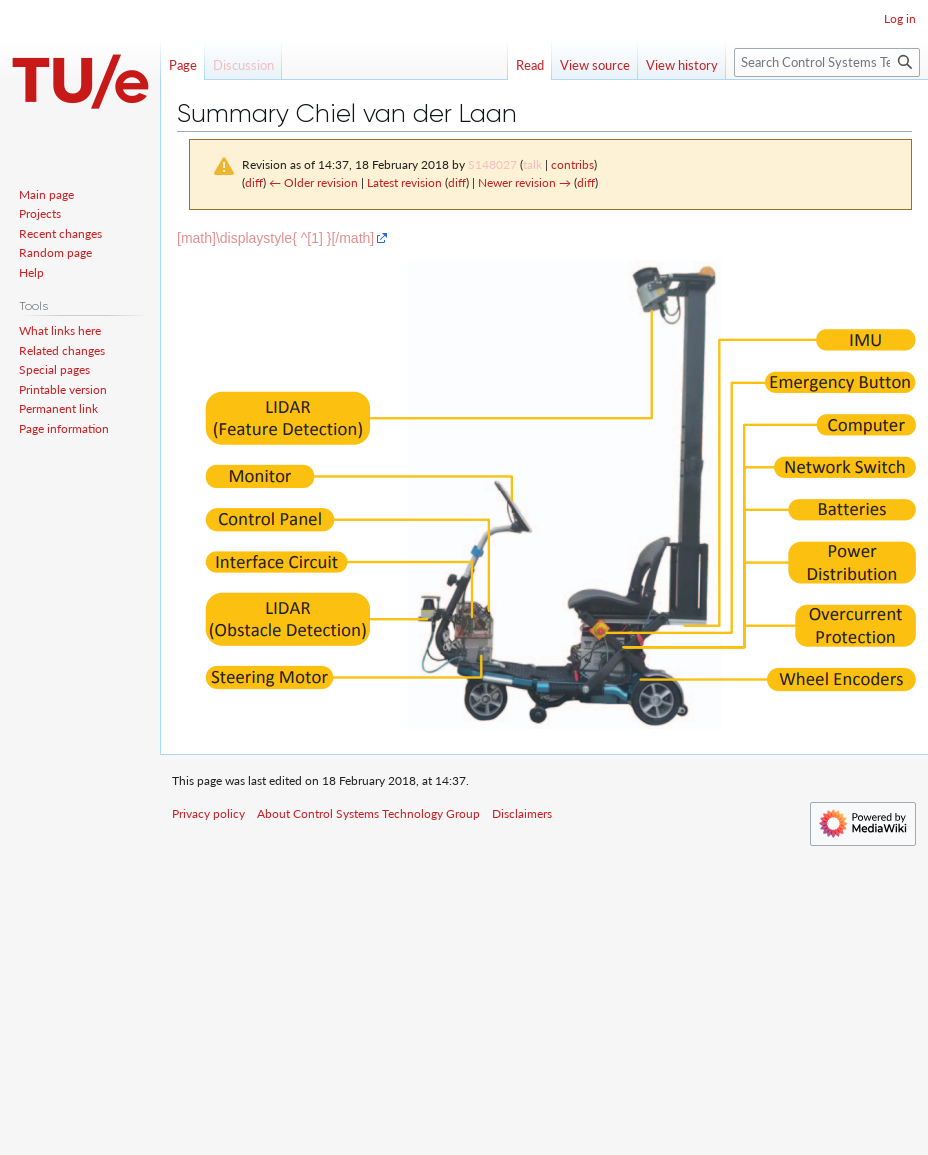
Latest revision (404, 182)
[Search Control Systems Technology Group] (827, 62)
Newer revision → (524, 182)
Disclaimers (522, 813)
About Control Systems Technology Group (368, 813)
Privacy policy (208, 813)
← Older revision (313, 182)
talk (532, 164)
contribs (572, 164)
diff (254, 182)
